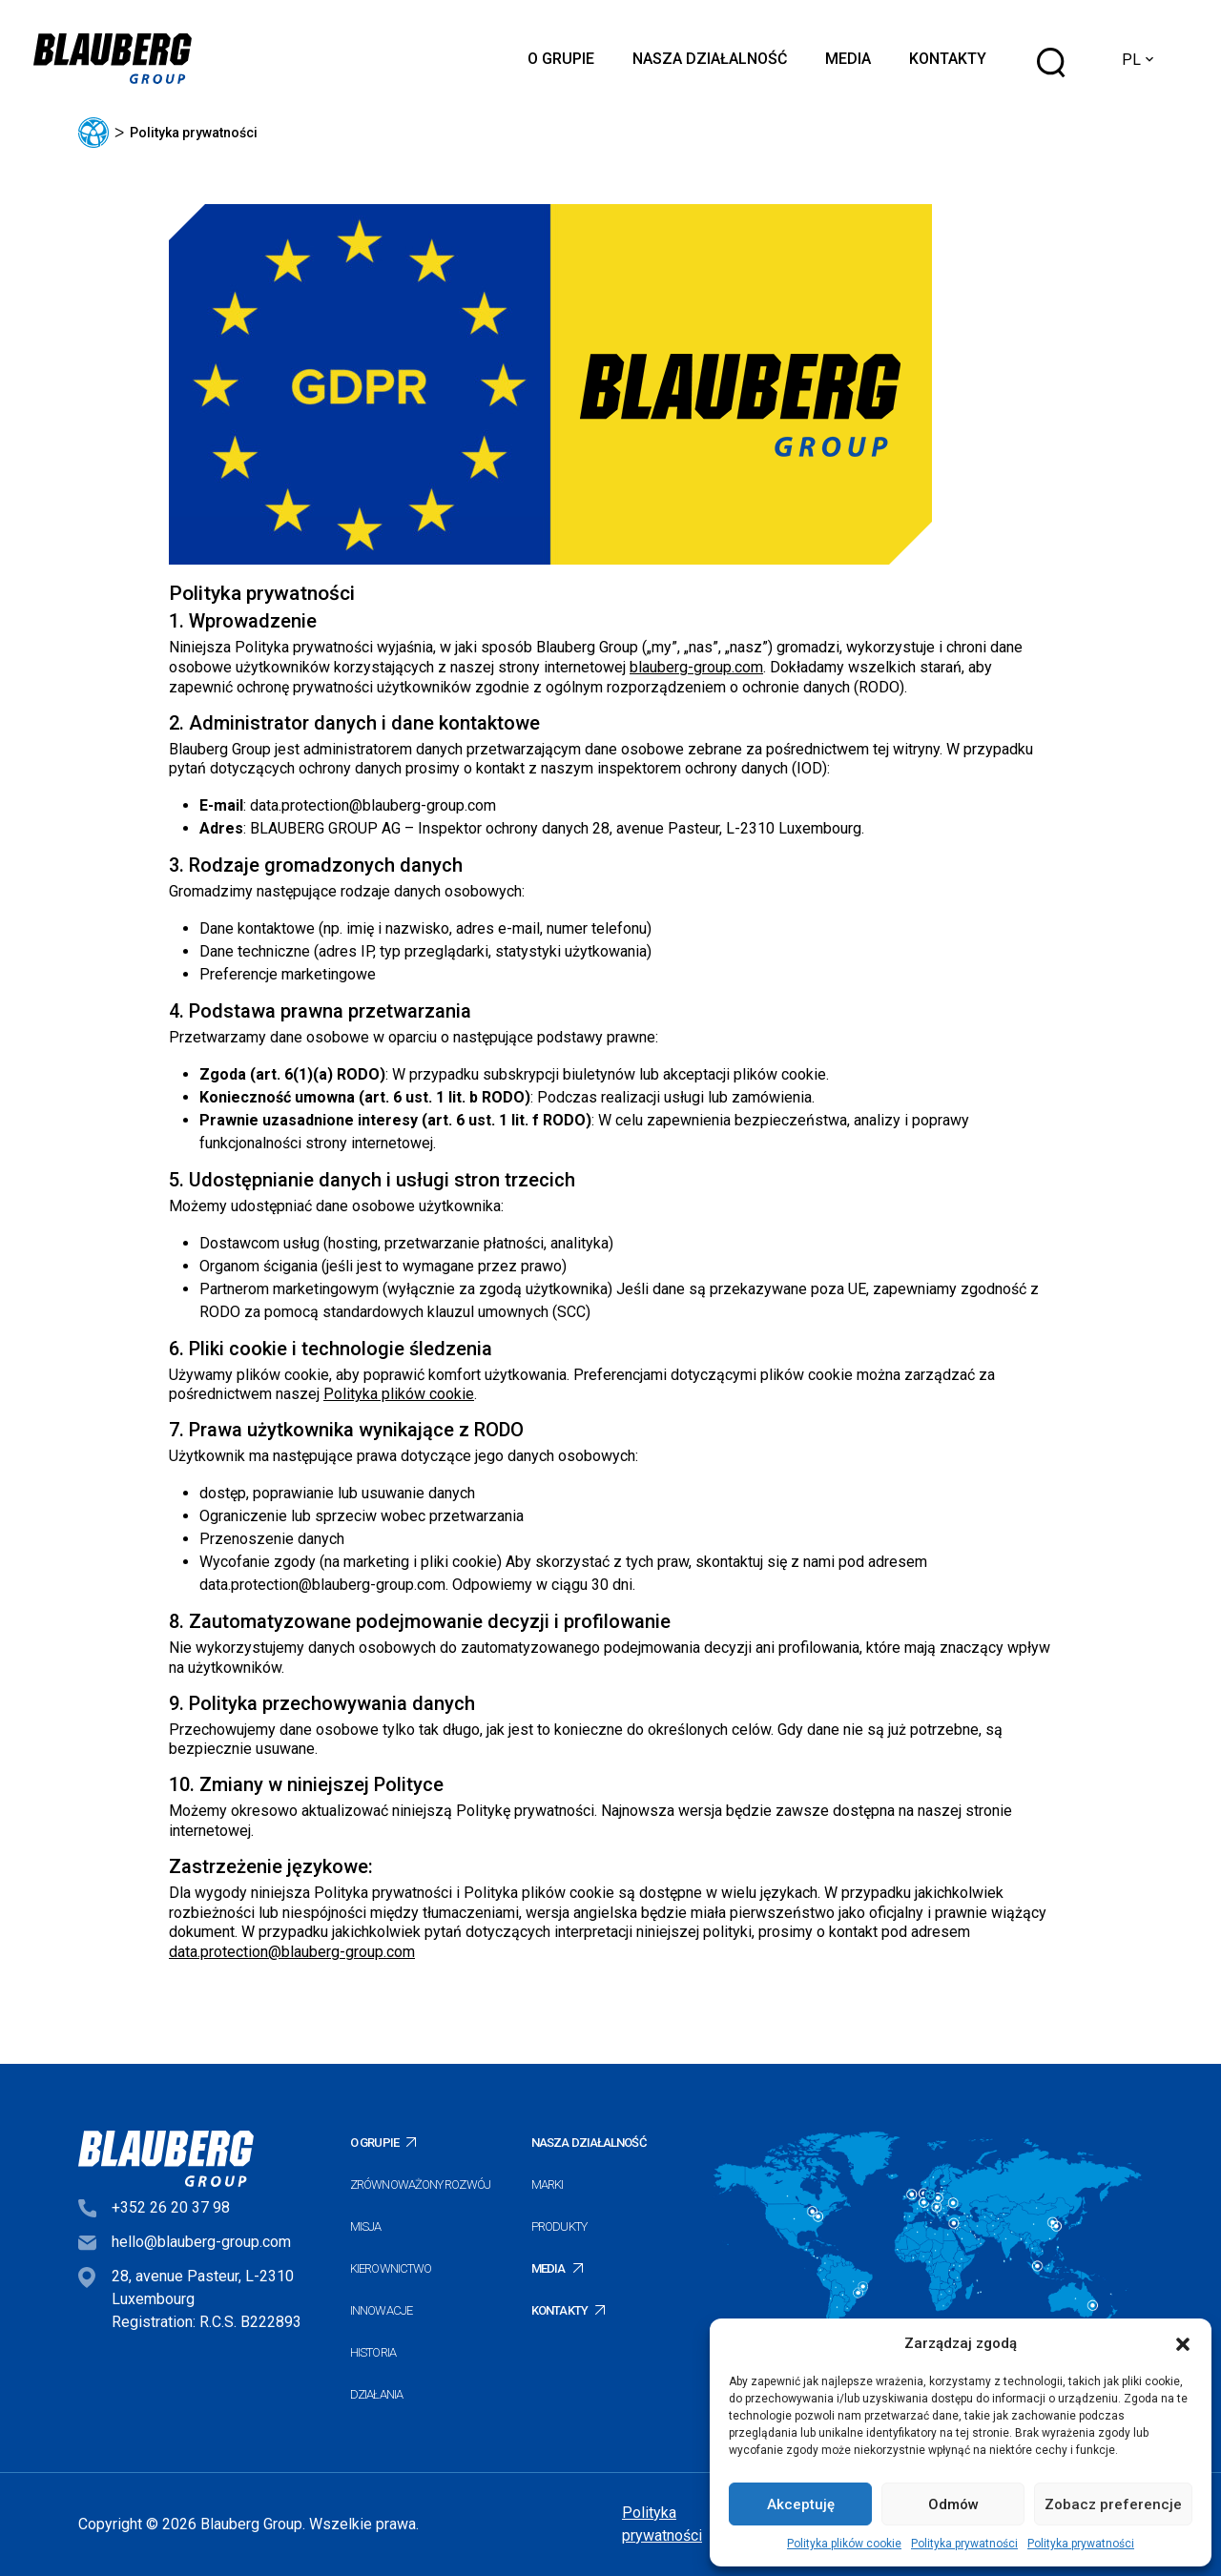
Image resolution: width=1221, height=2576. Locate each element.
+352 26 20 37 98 (171, 2207)
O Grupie (561, 59)
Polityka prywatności (964, 2543)
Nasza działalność (709, 59)
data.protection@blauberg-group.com (373, 805)
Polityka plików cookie (844, 2543)
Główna (93, 132)
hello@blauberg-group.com (201, 2242)
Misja (366, 2226)
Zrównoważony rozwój (420, 2184)
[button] (1182, 2343)
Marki (547, 2184)
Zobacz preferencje (1113, 2504)
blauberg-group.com (696, 667)
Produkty (559, 2226)
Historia (373, 2352)
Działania (376, 2394)
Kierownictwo (390, 2268)
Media (848, 59)
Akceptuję (801, 2504)
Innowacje (381, 2310)
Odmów (953, 2504)
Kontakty (947, 59)
